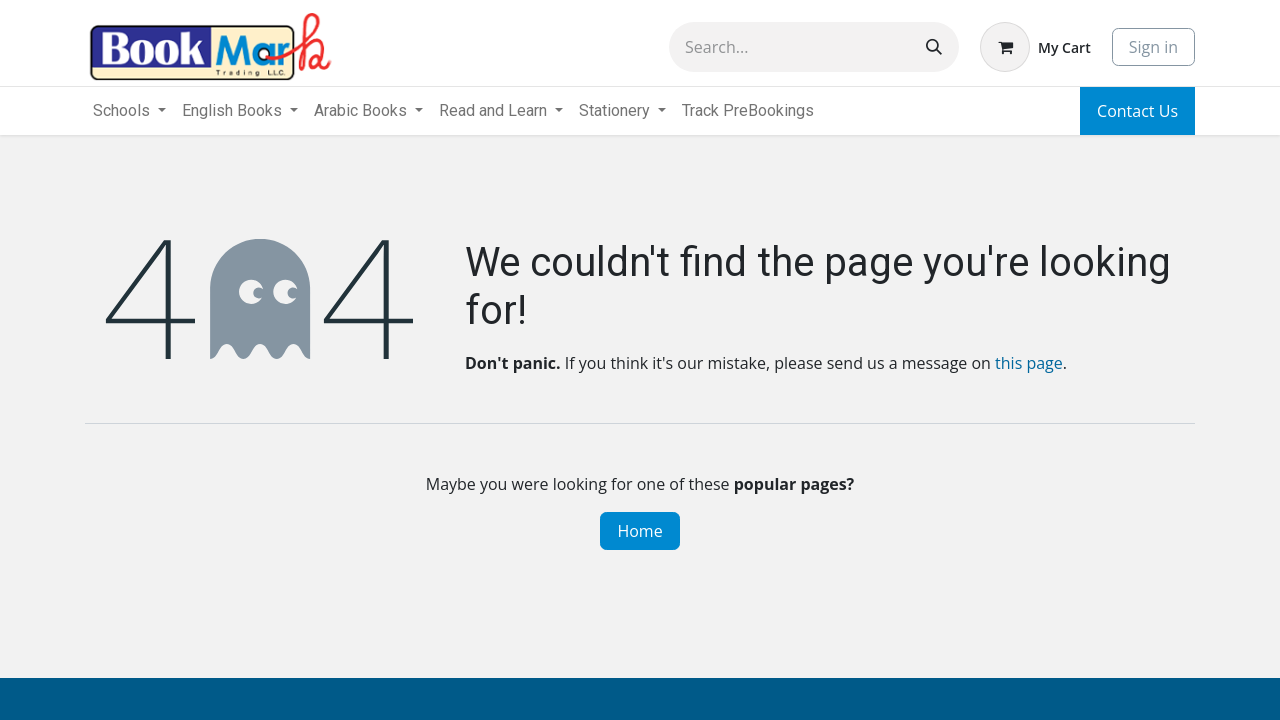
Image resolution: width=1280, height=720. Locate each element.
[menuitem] (748, 111)
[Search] (934, 47)
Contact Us (1137, 111)
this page (1029, 363)
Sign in (1153, 47)
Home (639, 531)
